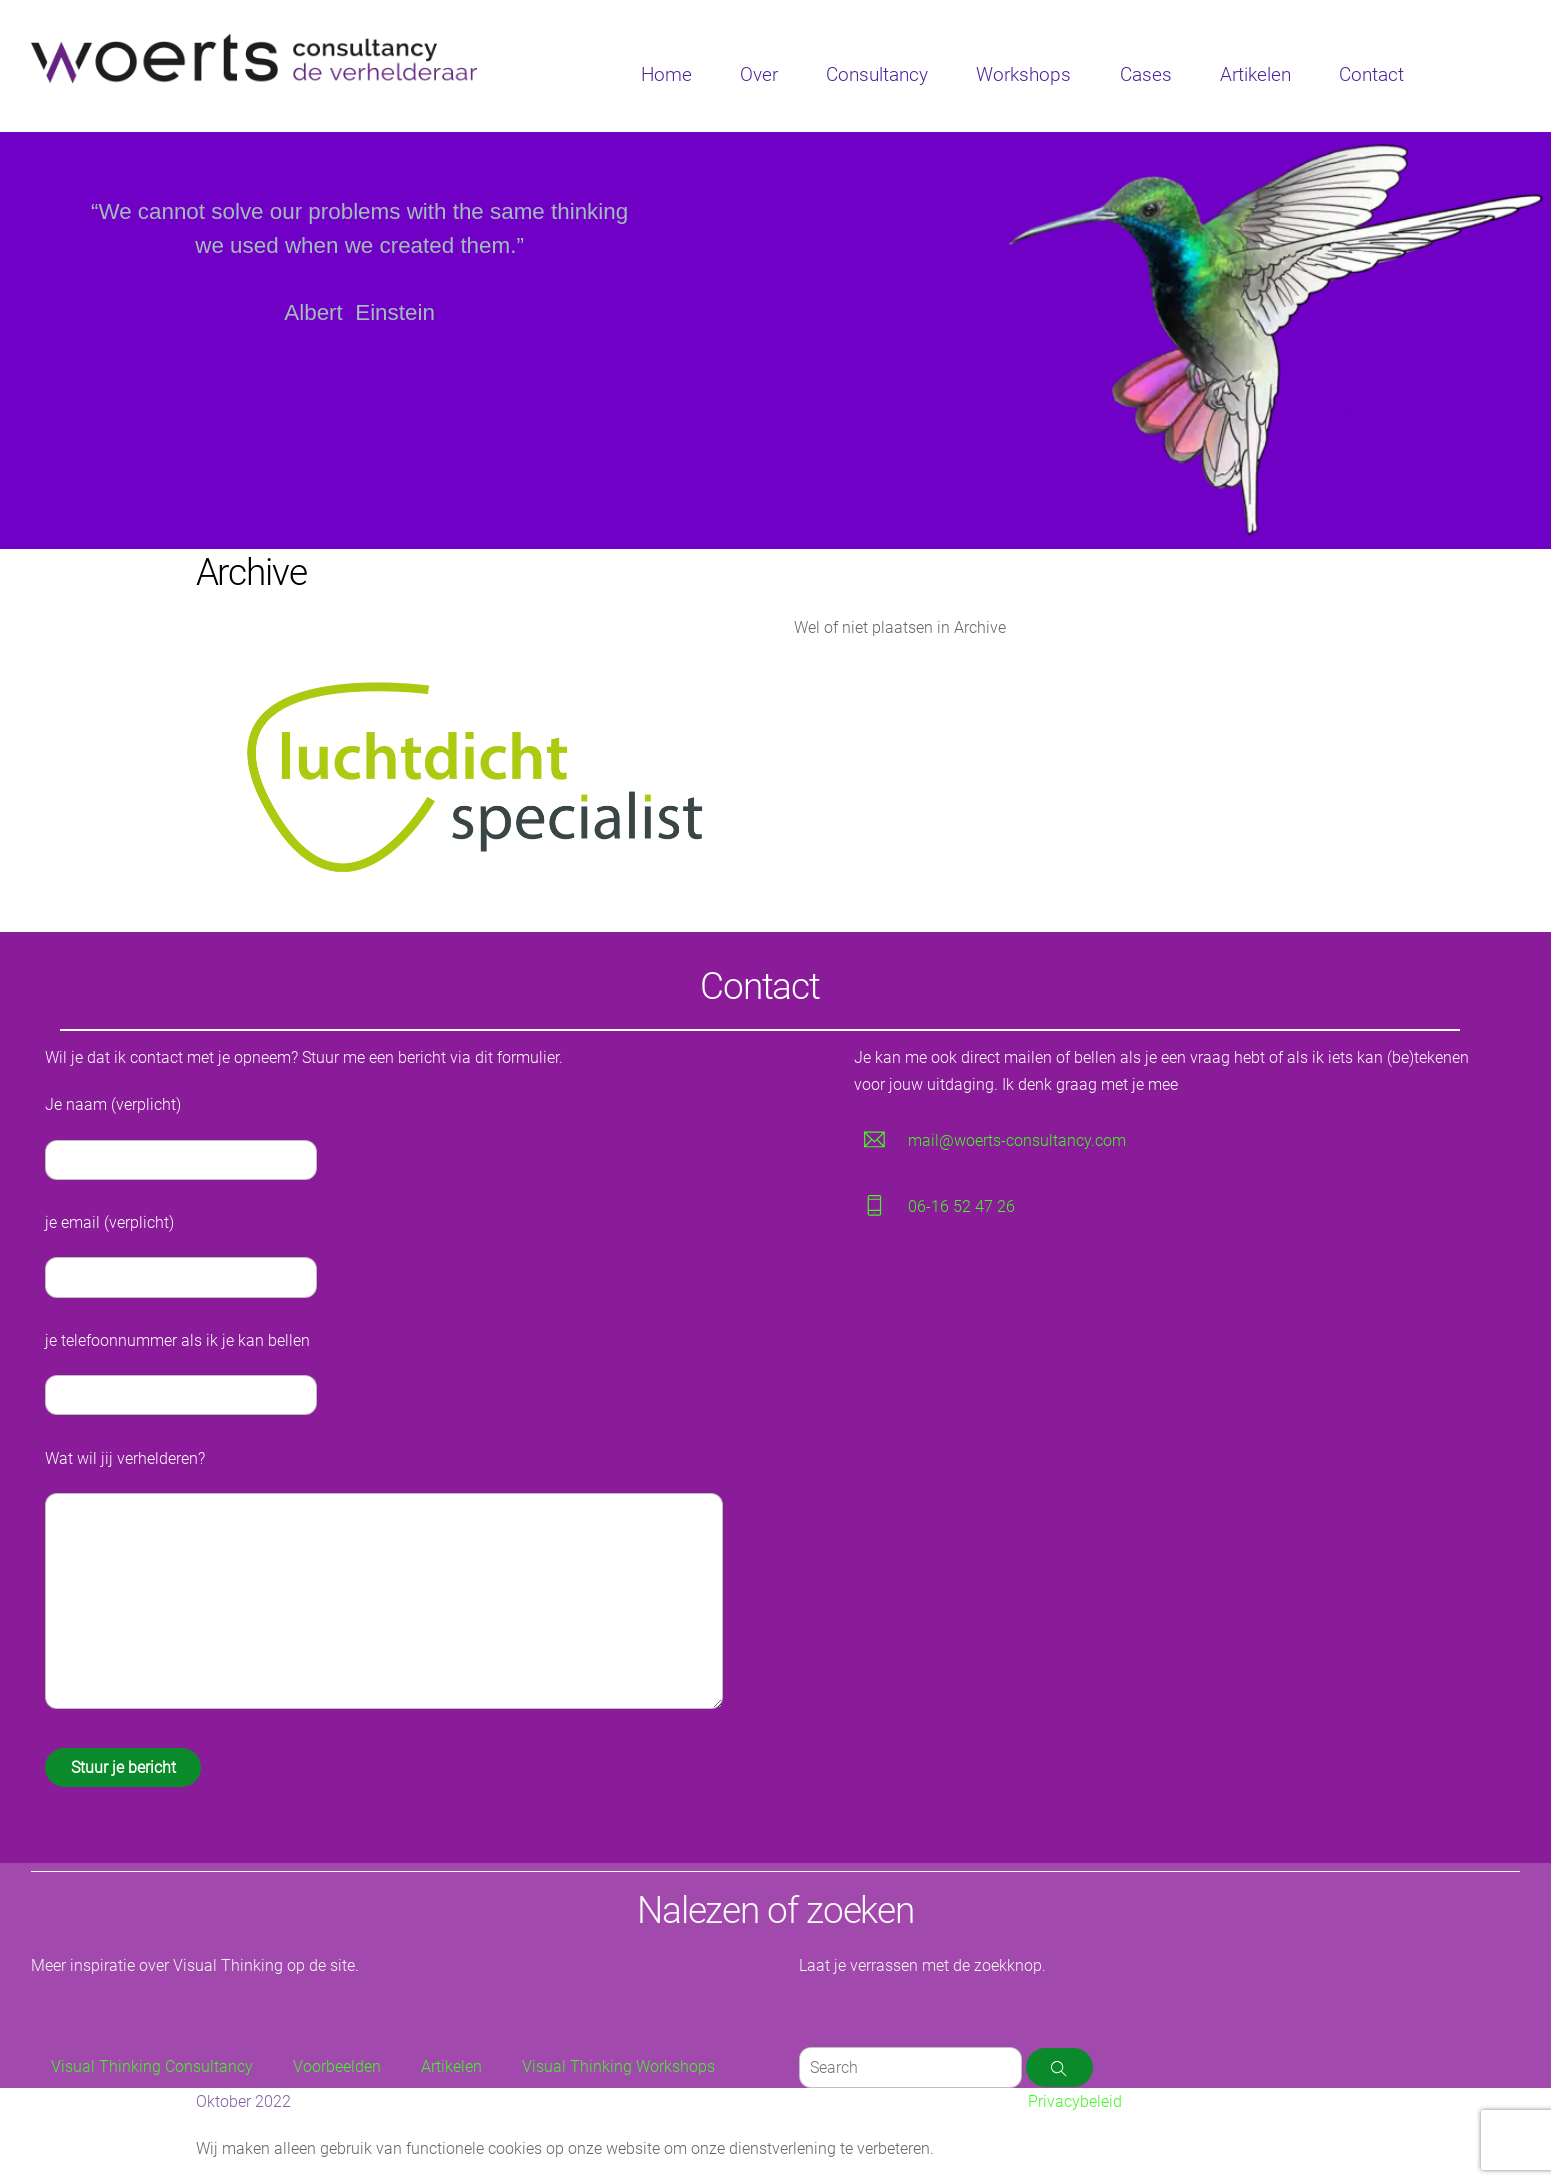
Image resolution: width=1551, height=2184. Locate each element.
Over (759, 74)
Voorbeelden (337, 2066)
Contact (1371, 74)
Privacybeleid (1075, 2101)
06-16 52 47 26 (961, 1206)
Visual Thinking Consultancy (152, 2066)
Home (666, 74)
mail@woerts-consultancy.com (1017, 1140)
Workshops (1023, 74)
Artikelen (1255, 74)
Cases (1146, 74)
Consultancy (877, 74)
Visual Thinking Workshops (618, 2066)
